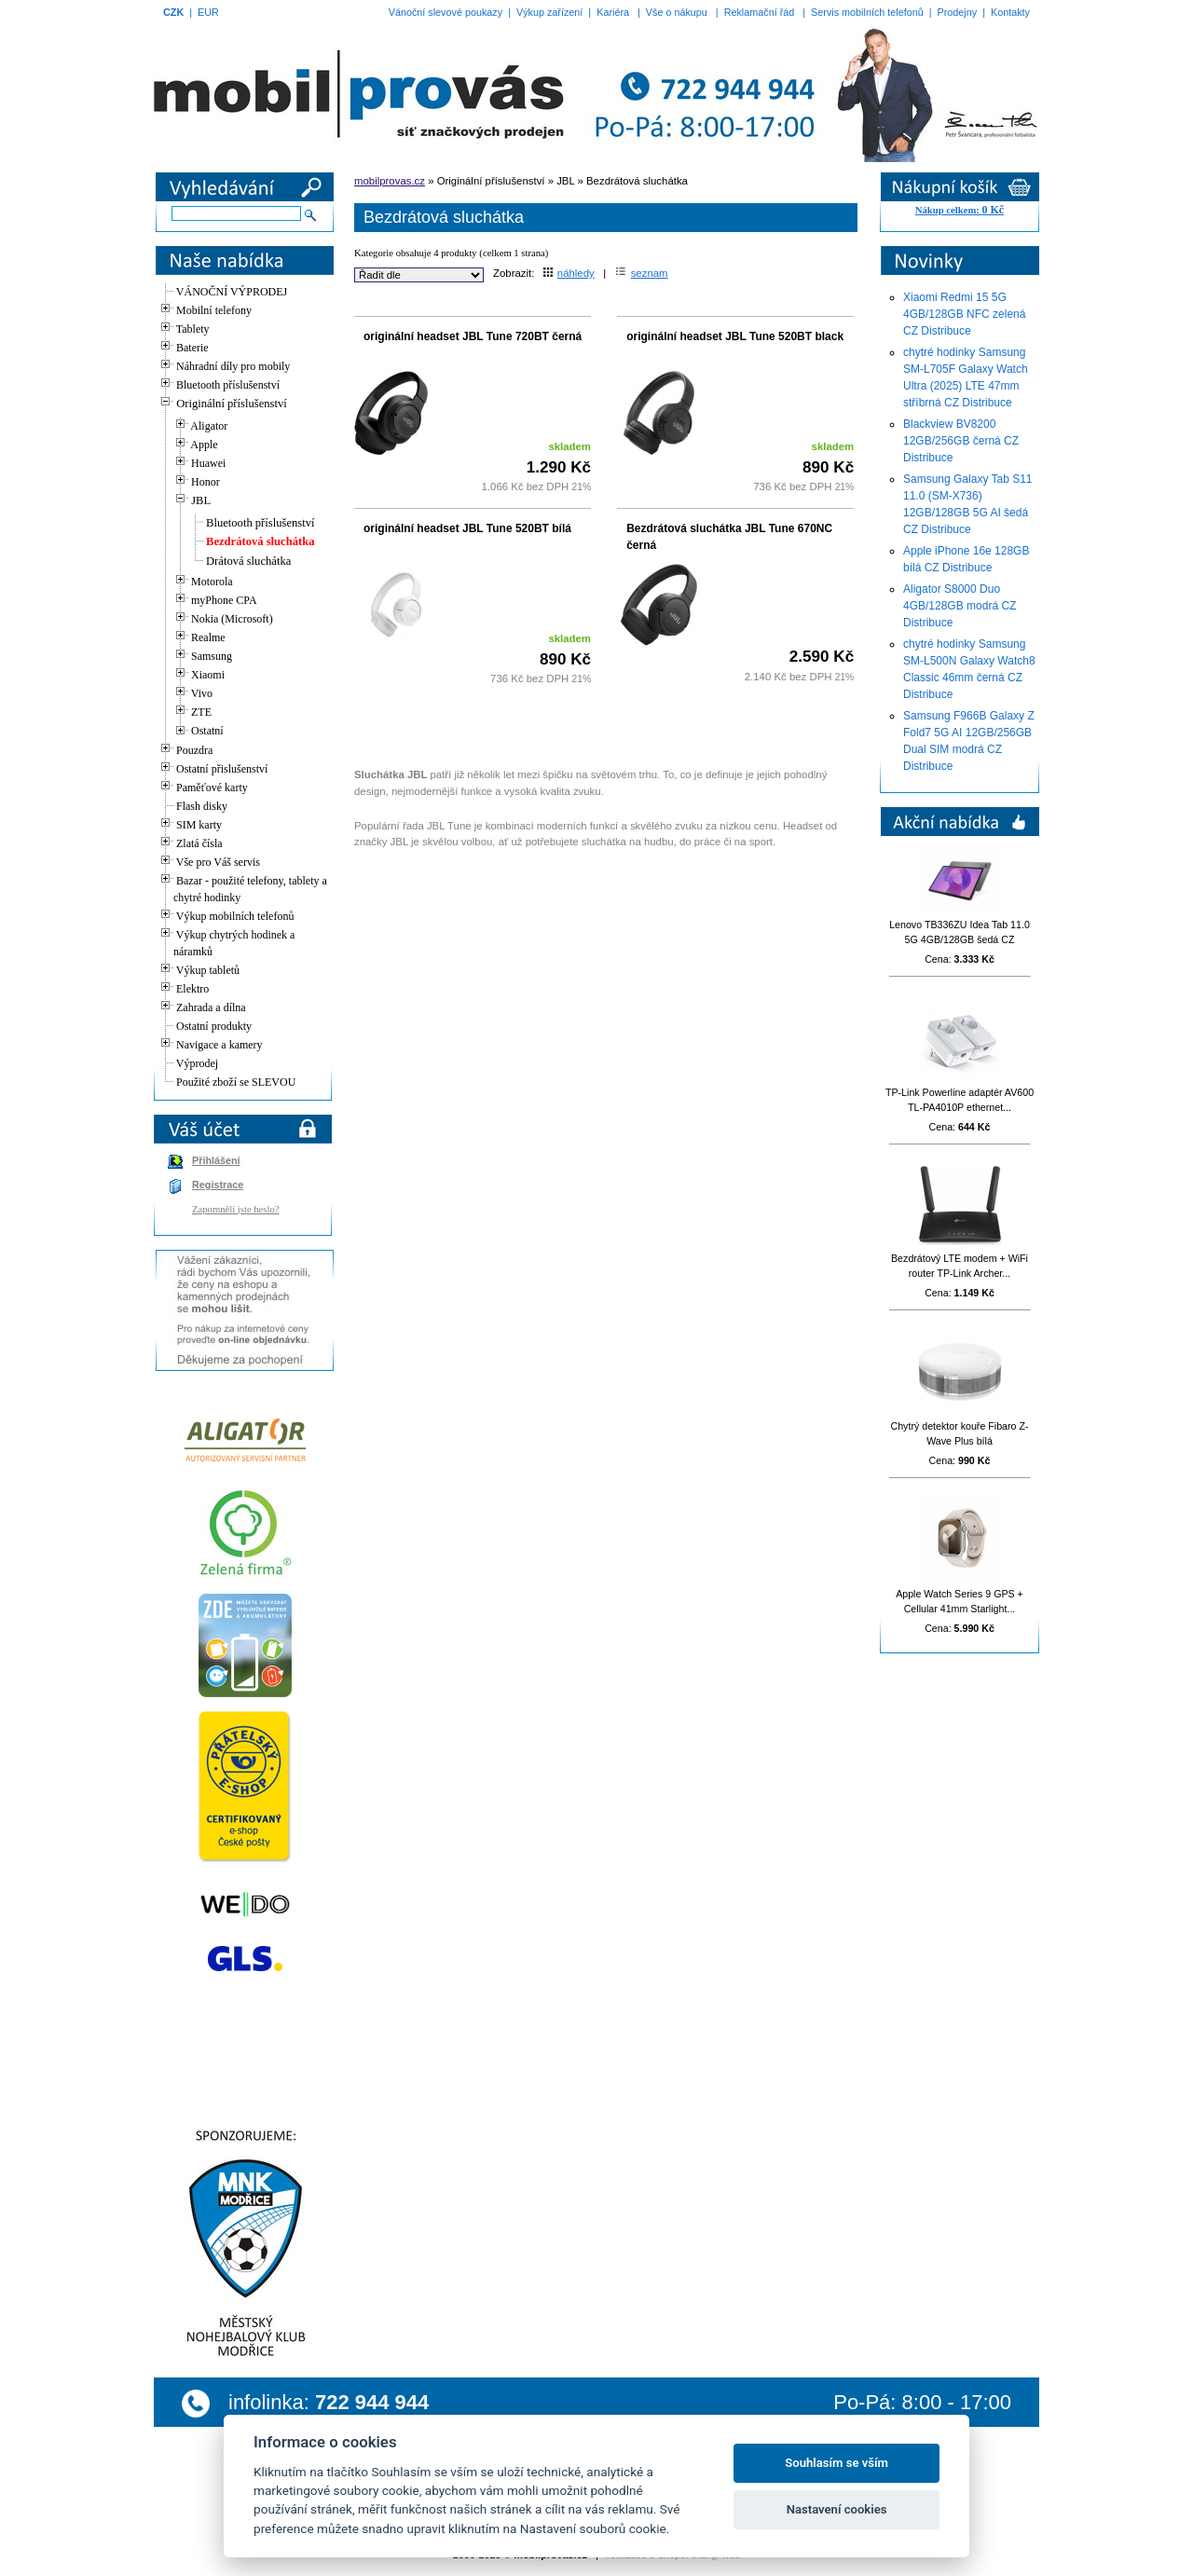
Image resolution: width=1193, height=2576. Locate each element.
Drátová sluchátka (248, 561)
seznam (641, 273)
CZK (173, 12)
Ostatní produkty (214, 1026)
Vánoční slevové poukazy (445, 12)
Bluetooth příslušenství (260, 522)
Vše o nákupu (676, 12)
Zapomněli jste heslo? (236, 1209)
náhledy (569, 273)
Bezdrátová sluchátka (260, 541)
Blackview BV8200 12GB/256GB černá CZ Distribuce (961, 441)
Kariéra (612, 12)
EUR (208, 12)
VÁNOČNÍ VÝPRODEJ (231, 291)
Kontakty (1010, 12)
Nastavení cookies (837, 2509)
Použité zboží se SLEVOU (235, 1082)
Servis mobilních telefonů (867, 12)
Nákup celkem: (959, 210)
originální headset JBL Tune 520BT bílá (467, 528)
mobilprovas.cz (389, 180)
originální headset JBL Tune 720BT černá (472, 336)
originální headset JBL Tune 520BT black (734, 336)
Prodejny (958, 12)
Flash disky (201, 806)
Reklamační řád (759, 12)
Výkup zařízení (549, 12)
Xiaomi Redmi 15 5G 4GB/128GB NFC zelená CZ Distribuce (964, 314)
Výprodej (197, 1063)
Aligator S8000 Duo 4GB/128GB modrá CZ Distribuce (959, 605)
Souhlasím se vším (836, 2463)
